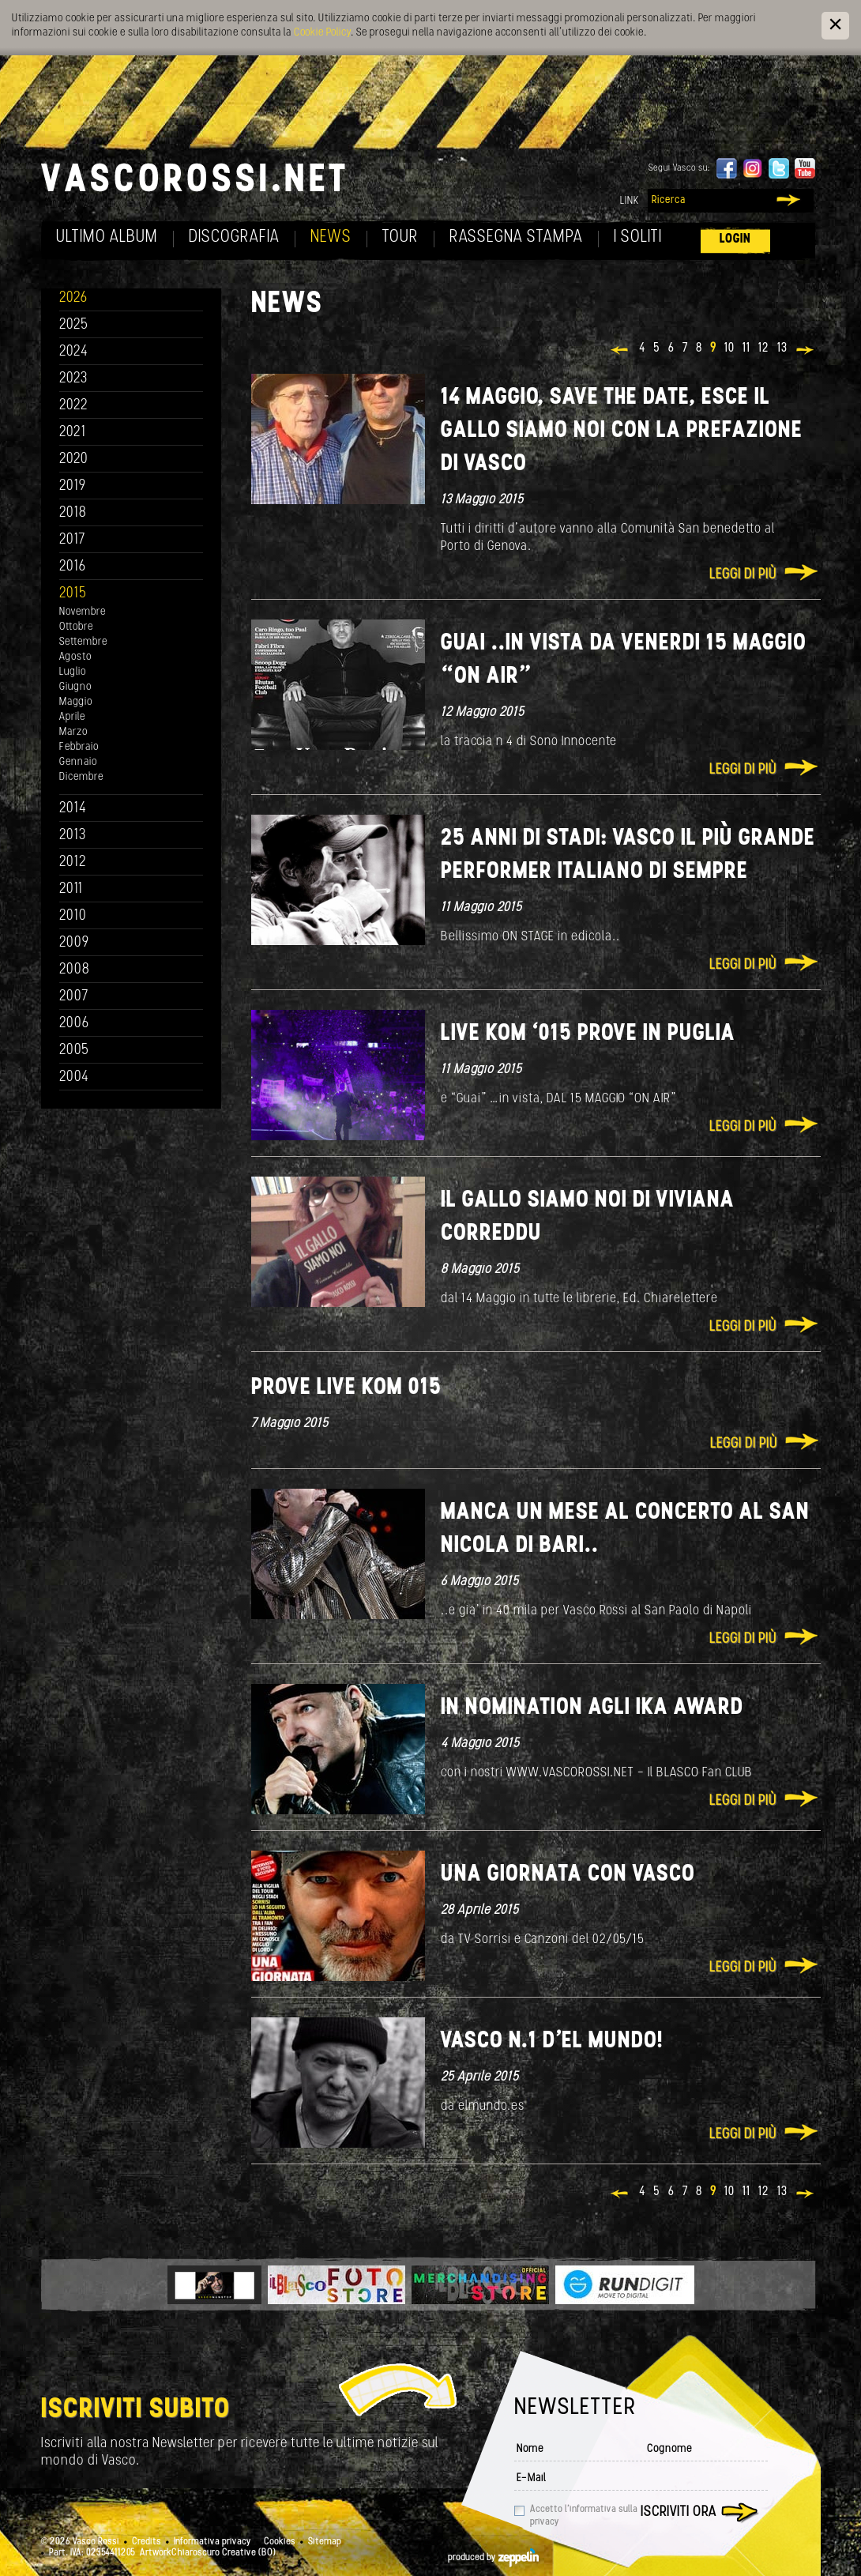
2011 (71, 889)
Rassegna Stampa (516, 237)
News (331, 237)
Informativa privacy (212, 2542)
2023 (73, 378)
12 (763, 348)
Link (629, 201)
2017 (72, 540)
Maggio (75, 702)
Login (735, 239)
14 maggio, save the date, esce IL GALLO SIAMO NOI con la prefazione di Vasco (622, 431)
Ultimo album (107, 237)
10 (729, 348)
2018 (73, 513)
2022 (73, 405)
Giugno (75, 687)
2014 (73, 808)
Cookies (279, 2542)
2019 (72, 486)
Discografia (234, 237)
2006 (74, 1023)
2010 (73, 916)
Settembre (83, 642)
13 (782, 348)
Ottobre (76, 627)
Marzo (73, 732)
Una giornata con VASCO (568, 1874)
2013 (72, 835)
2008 (74, 969)
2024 (73, 352)
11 (746, 348)
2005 (74, 1050)
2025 (73, 325)
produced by (493, 2557)
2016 (72, 566)
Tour (400, 237)
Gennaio (78, 762)
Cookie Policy (322, 33)
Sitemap (324, 2542)
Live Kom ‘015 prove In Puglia (588, 1034)
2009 (74, 943)
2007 (73, 996)
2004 (74, 1077)
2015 (73, 593)
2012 (73, 862)
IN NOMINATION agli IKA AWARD (592, 1708)
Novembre (82, 612)
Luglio (72, 672)
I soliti (638, 237)
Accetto (583, 2516)
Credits (146, 2542)
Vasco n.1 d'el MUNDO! (552, 2041)
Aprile (72, 717)
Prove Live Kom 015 (346, 1388)
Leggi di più (742, 574)
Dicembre (81, 777)
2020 (73, 459)
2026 (73, 298)
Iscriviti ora (678, 2512)
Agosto (75, 657)
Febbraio (79, 747)
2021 (72, 432)
